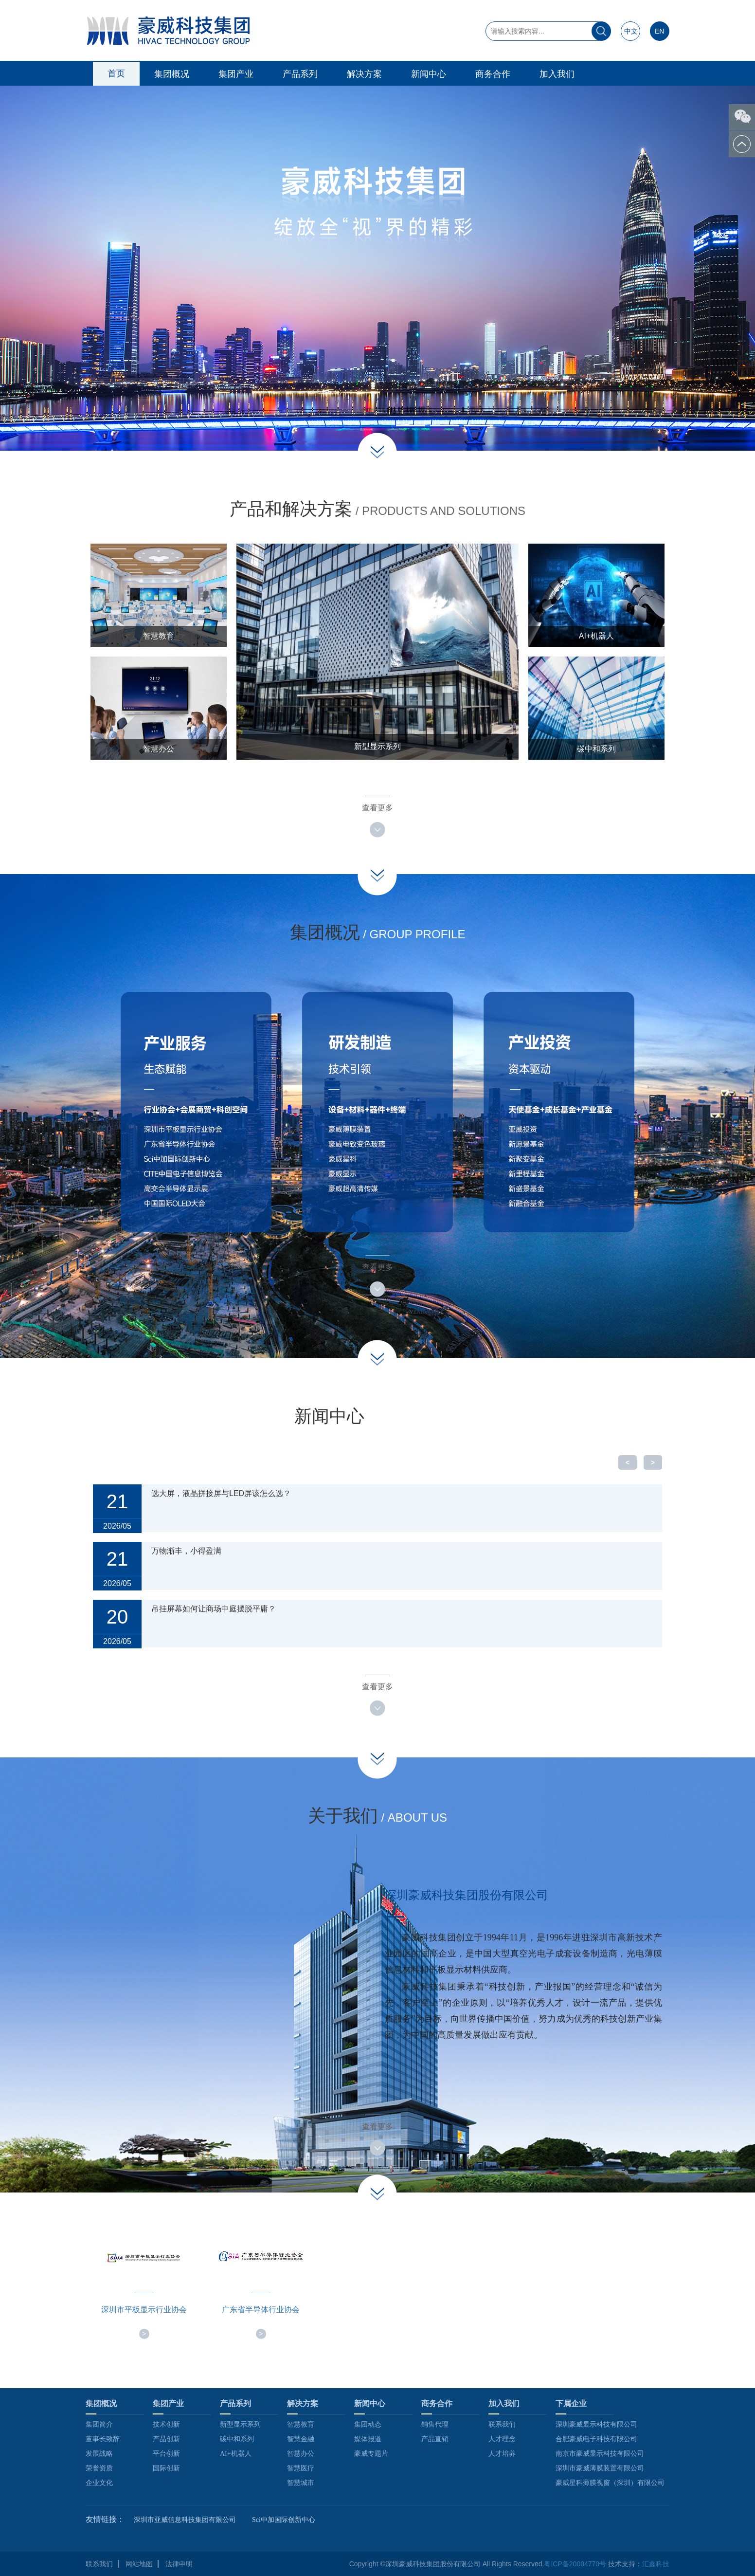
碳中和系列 (237, 2439)
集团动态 (367, 2424)
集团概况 (171, 74)
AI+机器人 (236, 2453)
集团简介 (99, 2424)
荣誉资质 (99, 2468)
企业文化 (99, 2482)
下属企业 (571, 2403)
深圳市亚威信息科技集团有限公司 (185, 2519)
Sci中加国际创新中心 (283, 2519)
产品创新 (166, 2439)
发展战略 (99, 2453)
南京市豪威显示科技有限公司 (600, 2453)
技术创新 (166, 2424)
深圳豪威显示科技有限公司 (596, 2424)
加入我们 (557, 74)
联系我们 (502, 2424)
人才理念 (502, 2439)
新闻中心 (428, 74)
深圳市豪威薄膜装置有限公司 (600, 2468)
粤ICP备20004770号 (575, 2564)
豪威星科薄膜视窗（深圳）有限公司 (610, 2482)
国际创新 (166, 2468)
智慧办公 (300, 2453)
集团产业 (235, 74)
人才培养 (502, 2453)
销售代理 (435, 2424)
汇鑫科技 (655, 2564)
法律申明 (179, 2564)
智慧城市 (300, 2482)
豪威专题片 (371, 2453)
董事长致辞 (103, 2439)
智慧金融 (300, 2439)
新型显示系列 (240, 2424)
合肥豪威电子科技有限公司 (596, 2439)
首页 (116, 73)
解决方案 (364, 74)
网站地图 (139, 2564)
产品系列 (300, 74)
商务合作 (492, 74)
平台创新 (166, 2453)
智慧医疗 (300, 2468)
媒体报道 (367, 2439)
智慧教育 (300, 2424)
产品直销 (435, 2439)
